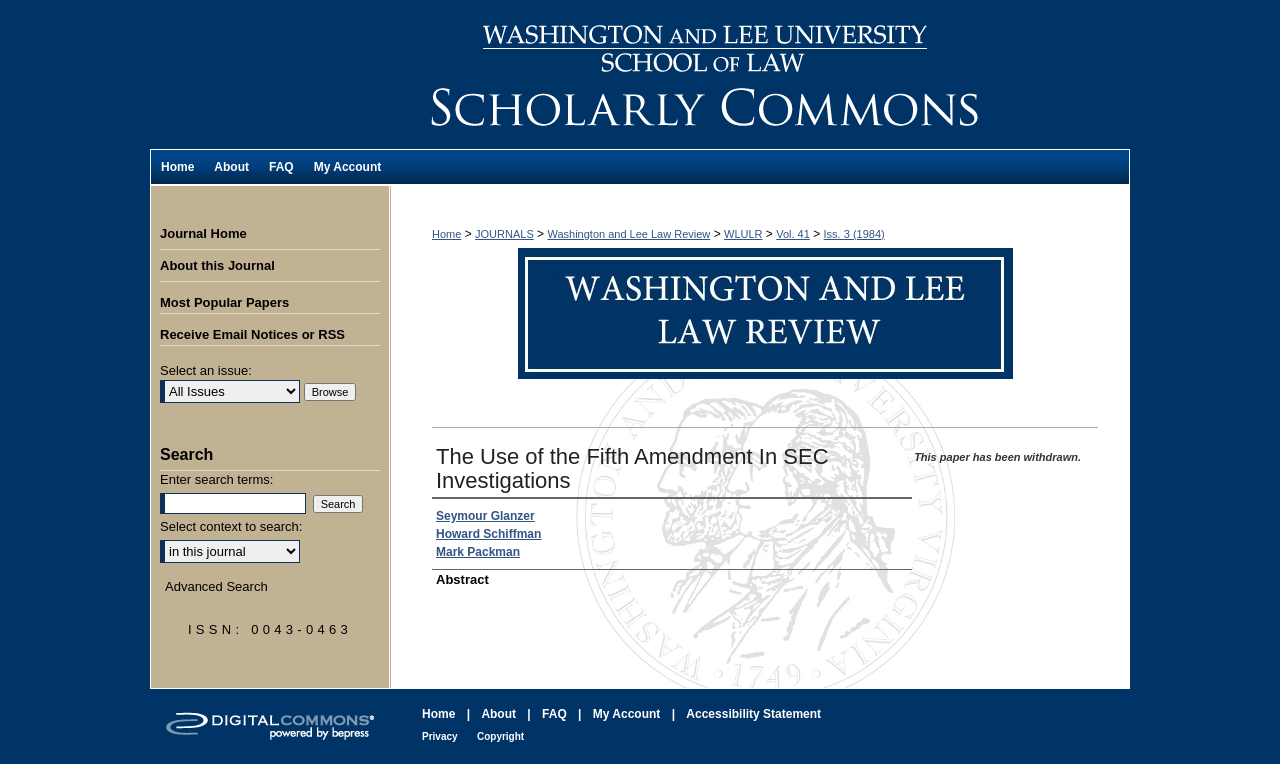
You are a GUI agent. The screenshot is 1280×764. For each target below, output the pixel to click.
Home (446, 234)
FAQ (554, 714)
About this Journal (217, 265)
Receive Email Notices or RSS (252, 334)
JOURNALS (504, 234)
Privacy (440, 736)
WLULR (743, 234)
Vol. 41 (793, 234)
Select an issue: (206, 370)
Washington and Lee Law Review (760, 74)
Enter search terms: (216, 479)
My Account (627, 714)
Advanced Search (216, 586)
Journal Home (203, 233)
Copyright (500, 736)
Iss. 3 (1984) (854, 234)
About (498, 714)
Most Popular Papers (224, 302)
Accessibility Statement (753, 714)
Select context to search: (231, 526)
